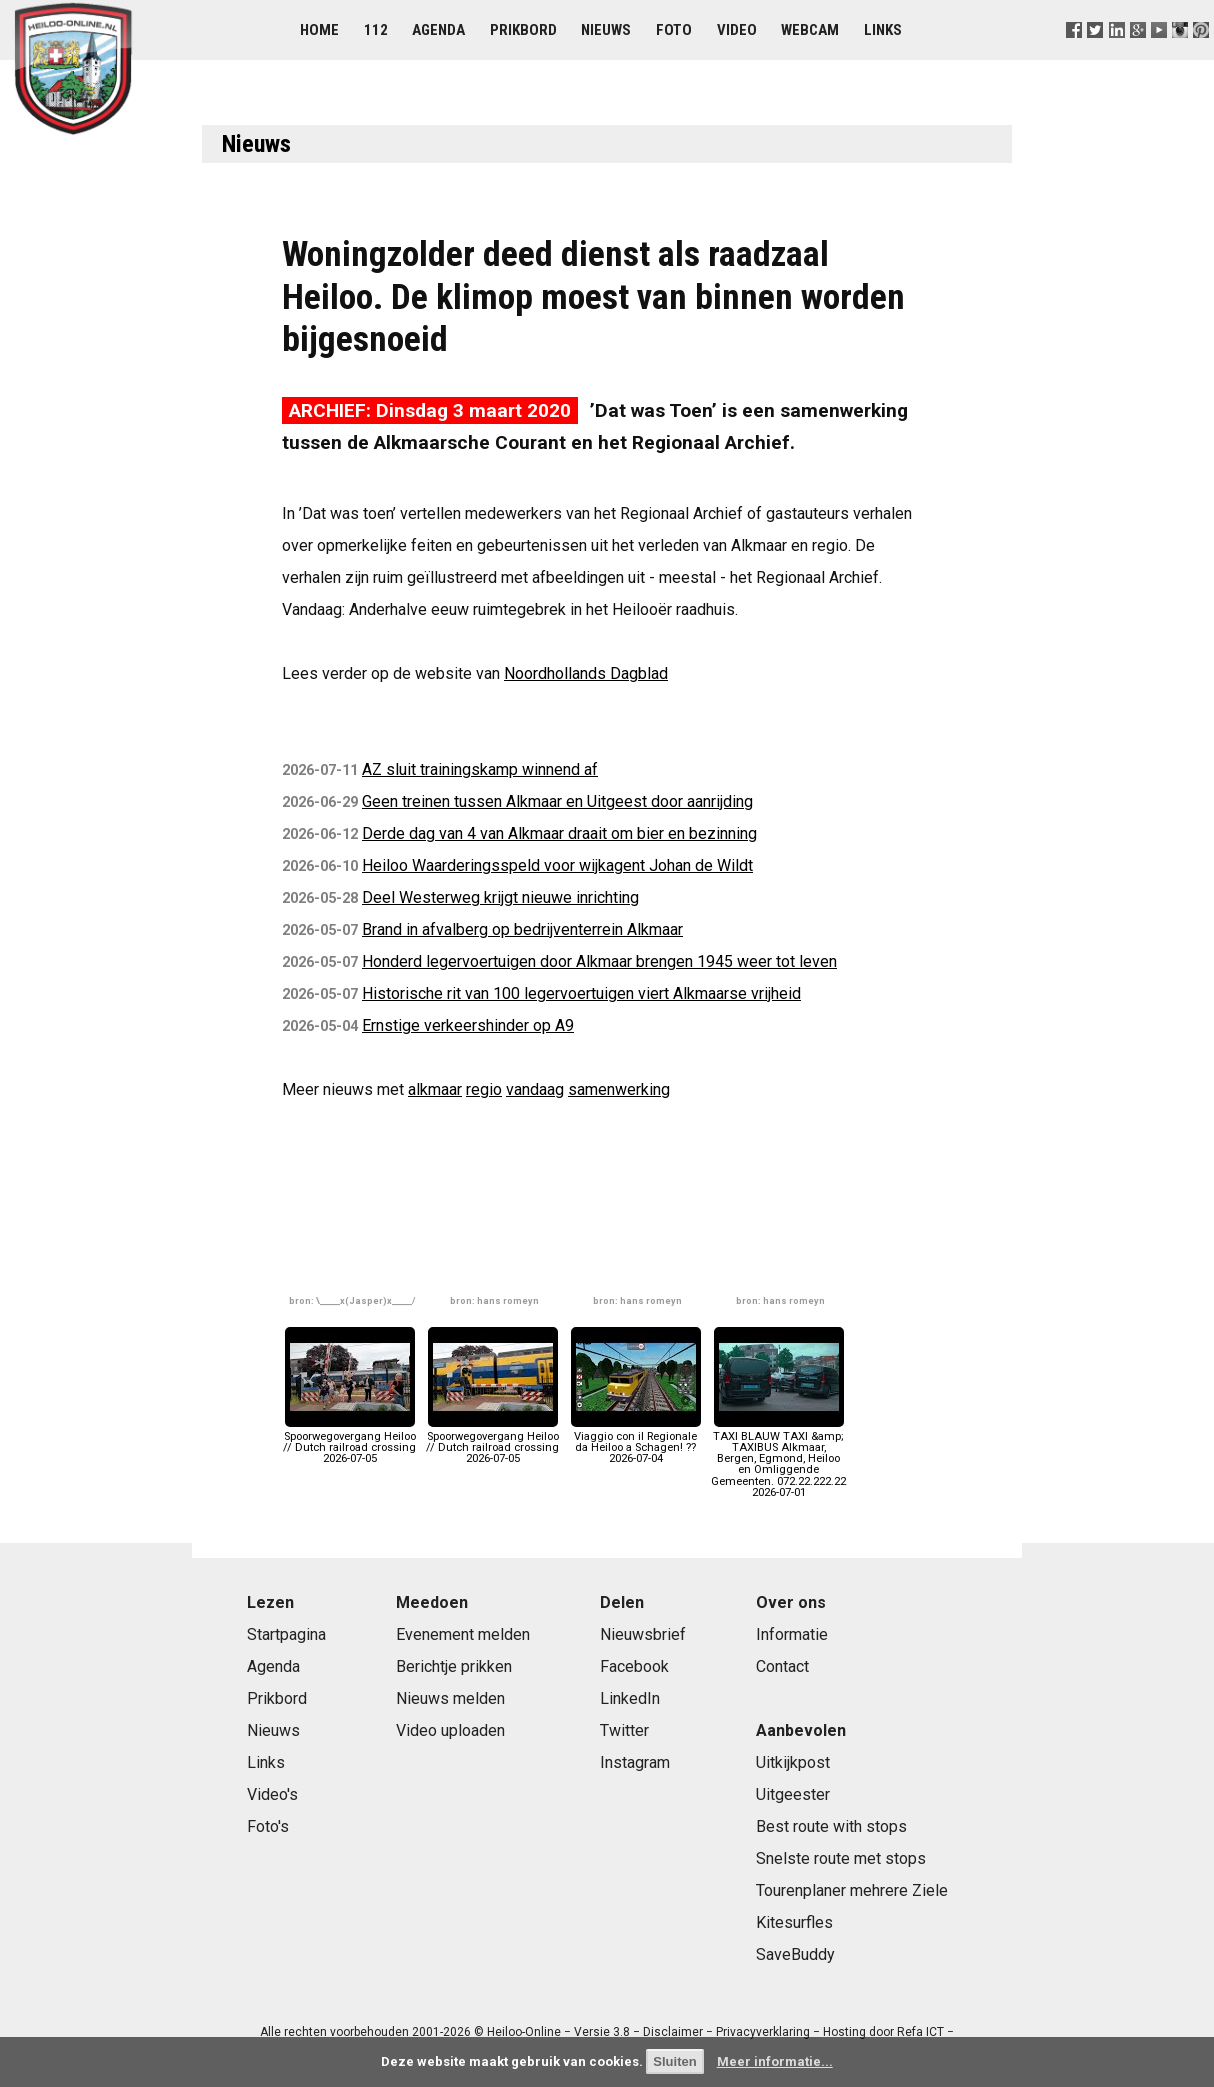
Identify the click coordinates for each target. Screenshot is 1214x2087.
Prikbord (523, 30)
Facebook (634, 1666)
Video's (272, 1794)
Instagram (635, 1762)
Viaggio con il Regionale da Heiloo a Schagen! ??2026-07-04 (636, 1442)
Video (737, 30)
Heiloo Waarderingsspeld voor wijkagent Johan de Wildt (557, 865)
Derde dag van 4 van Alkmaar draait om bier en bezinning (559, 833)
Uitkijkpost (793, 1762)
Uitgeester (793, 1794)
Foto (674, 30)
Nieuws (606, 30)
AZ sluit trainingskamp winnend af (480, 769)
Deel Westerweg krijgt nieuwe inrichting (500, 897)
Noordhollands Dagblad (586, 673)
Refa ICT (920, 2032)
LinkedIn (630, 1698)
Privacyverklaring (763, 2032)
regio (484, 1089)
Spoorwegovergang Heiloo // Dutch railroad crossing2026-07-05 (349, 1442)
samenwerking (619, 1089)
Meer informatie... (775, 2061)
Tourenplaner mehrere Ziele (852, 1890)
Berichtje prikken (454, 1666)
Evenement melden (463, 1634)
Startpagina (286, 1634)
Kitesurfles (794, 1922)
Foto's (268, 1826)
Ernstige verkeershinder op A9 (468, 1025)
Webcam (810, 30)
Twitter (624, 1730)
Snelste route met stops (841, 1858)
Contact (782, 1666)
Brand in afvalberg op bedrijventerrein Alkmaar (522, 929)
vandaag (535, 1089)
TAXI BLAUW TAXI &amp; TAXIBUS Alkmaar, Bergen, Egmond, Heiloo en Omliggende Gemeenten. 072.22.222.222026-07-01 (778, 1459)
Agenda (438, 30)
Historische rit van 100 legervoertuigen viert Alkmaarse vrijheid (581, 993)
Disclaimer (673, 2032)
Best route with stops (831, 1826)
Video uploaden (450, 1730)
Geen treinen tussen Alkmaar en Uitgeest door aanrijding (557, 801)
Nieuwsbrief (643, 1634)
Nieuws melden (450, 1698)
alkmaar (435, 1089)
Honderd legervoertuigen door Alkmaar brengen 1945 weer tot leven (599, 961)
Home (319, 30)
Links (883, 30)
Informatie (792, 1634)
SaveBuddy (795, 1954)
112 (376, 30)
